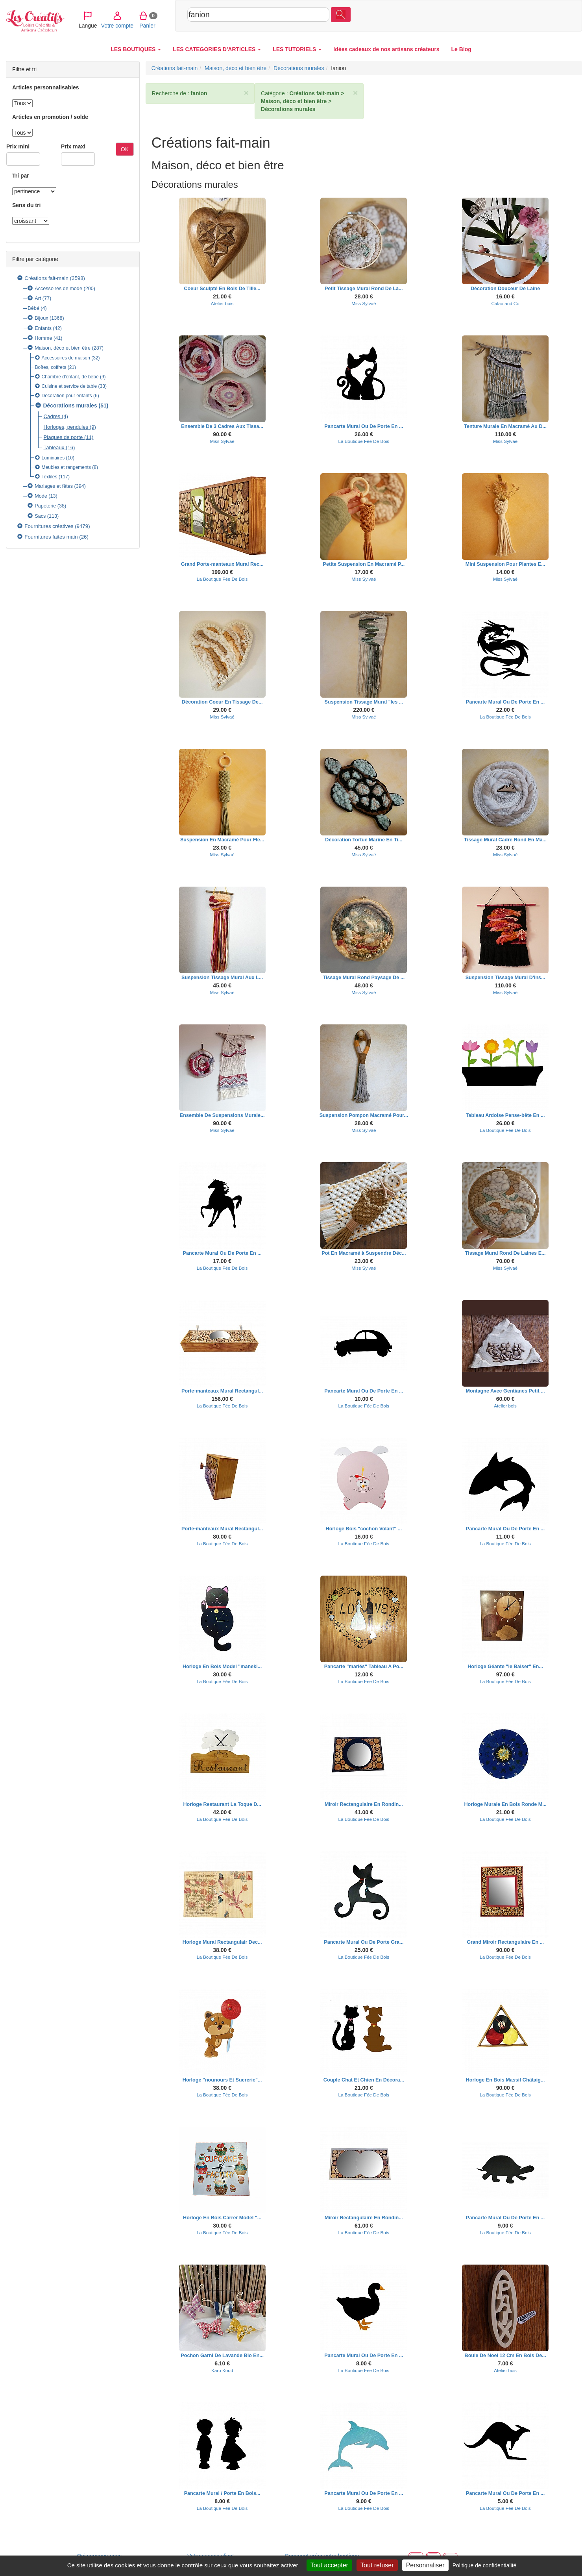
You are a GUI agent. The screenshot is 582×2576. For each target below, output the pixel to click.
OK (125, 149)
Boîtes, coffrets (51, 367)
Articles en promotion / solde (50, 117)
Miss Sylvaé (363, 303)
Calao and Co (505, 303)
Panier (531, 15)
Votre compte (501, 15)
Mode (41, 496)
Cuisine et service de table (69, 386)
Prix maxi (73, 146)
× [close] (246, 93)
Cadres (52, 416)
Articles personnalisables (45, 87)
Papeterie (45, 506)
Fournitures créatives (48, 526)
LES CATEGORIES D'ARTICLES (217, 49)
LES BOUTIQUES (136, 49)
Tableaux (54, 447)
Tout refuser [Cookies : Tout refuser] (377, 2565)
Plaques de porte (63, 437)
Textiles (50, 477)
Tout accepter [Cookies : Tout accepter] (329, 2565)
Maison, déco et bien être (63, 348)
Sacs (40, 516)
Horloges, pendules (66, 427)
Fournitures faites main (51, 537)
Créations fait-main (46, 278)
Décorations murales (70, 405)
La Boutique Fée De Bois (364, 441)
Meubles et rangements (66, 467)
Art (38, 298)
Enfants (43, 328)
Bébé (33, 308)
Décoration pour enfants (67, 395)
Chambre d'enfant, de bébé (70, 377)
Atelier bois (222, 303)
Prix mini (18, 146)
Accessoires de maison (66, 358)
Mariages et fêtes (54, 486)
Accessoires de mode (58, 288)
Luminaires (53, 458)
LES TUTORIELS (297, 49)
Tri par (20, 175)
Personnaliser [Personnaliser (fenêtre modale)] (425, 2565)
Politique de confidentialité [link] (485, 2565)
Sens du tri (26, 205)
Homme (43, 338)
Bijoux (41, 318)
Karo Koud (222, 2370)
